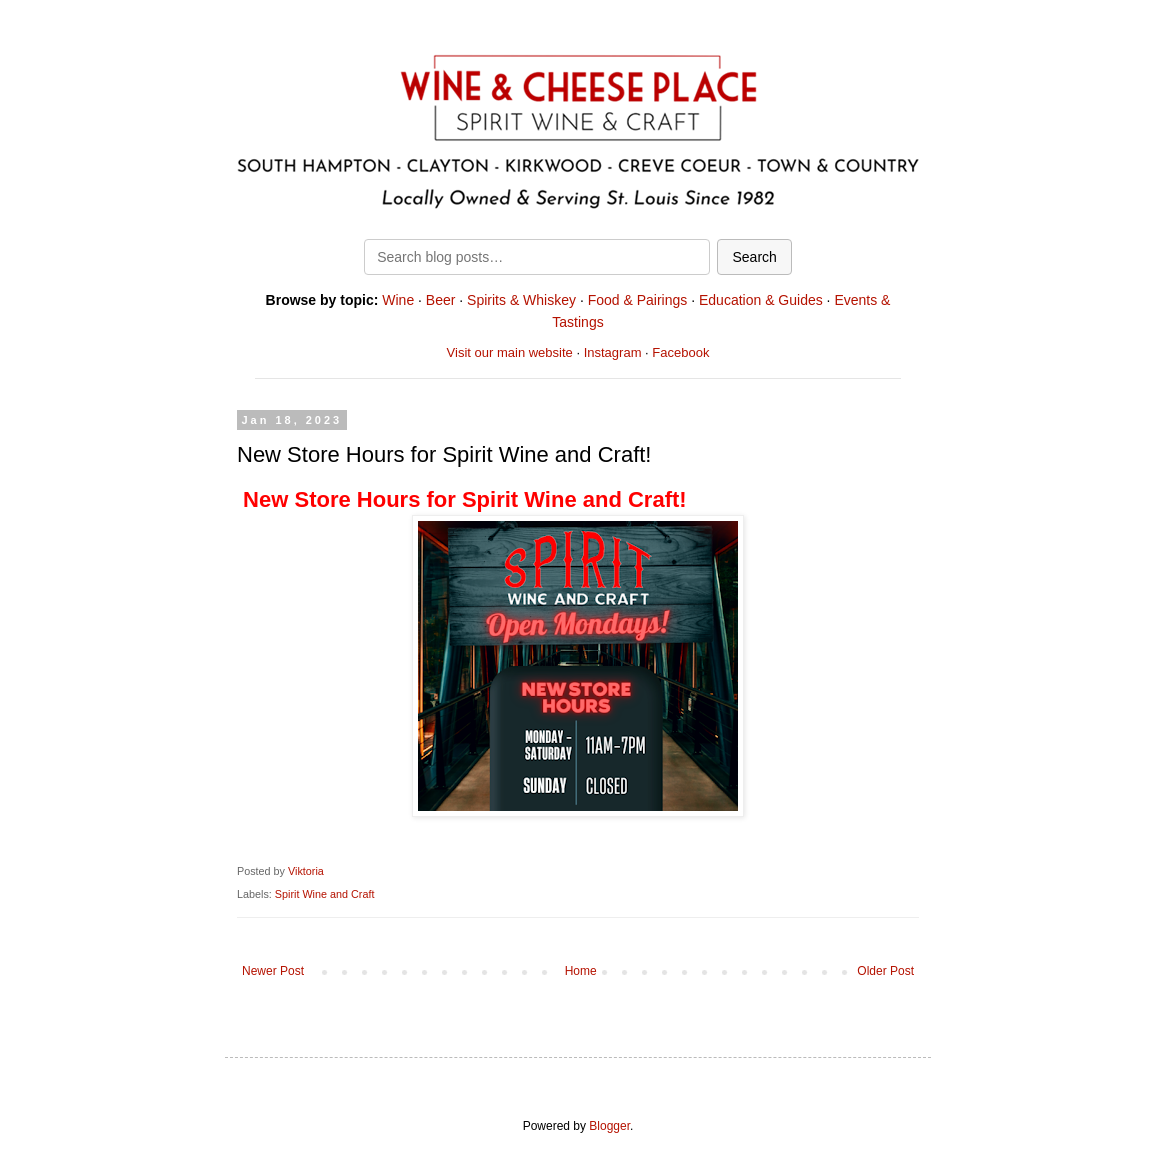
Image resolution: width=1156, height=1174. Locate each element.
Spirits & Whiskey (521, 300)
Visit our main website (510, 352)
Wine (398, 300)
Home (581, 971)
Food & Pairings (638, 300)
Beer (441, 300)
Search (754, 257)
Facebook (680, 352)
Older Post (885, 971)
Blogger (609, 1126)
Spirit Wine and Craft (325, 894)
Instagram (613, 352)
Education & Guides (761, 300)
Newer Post (273, 971)
